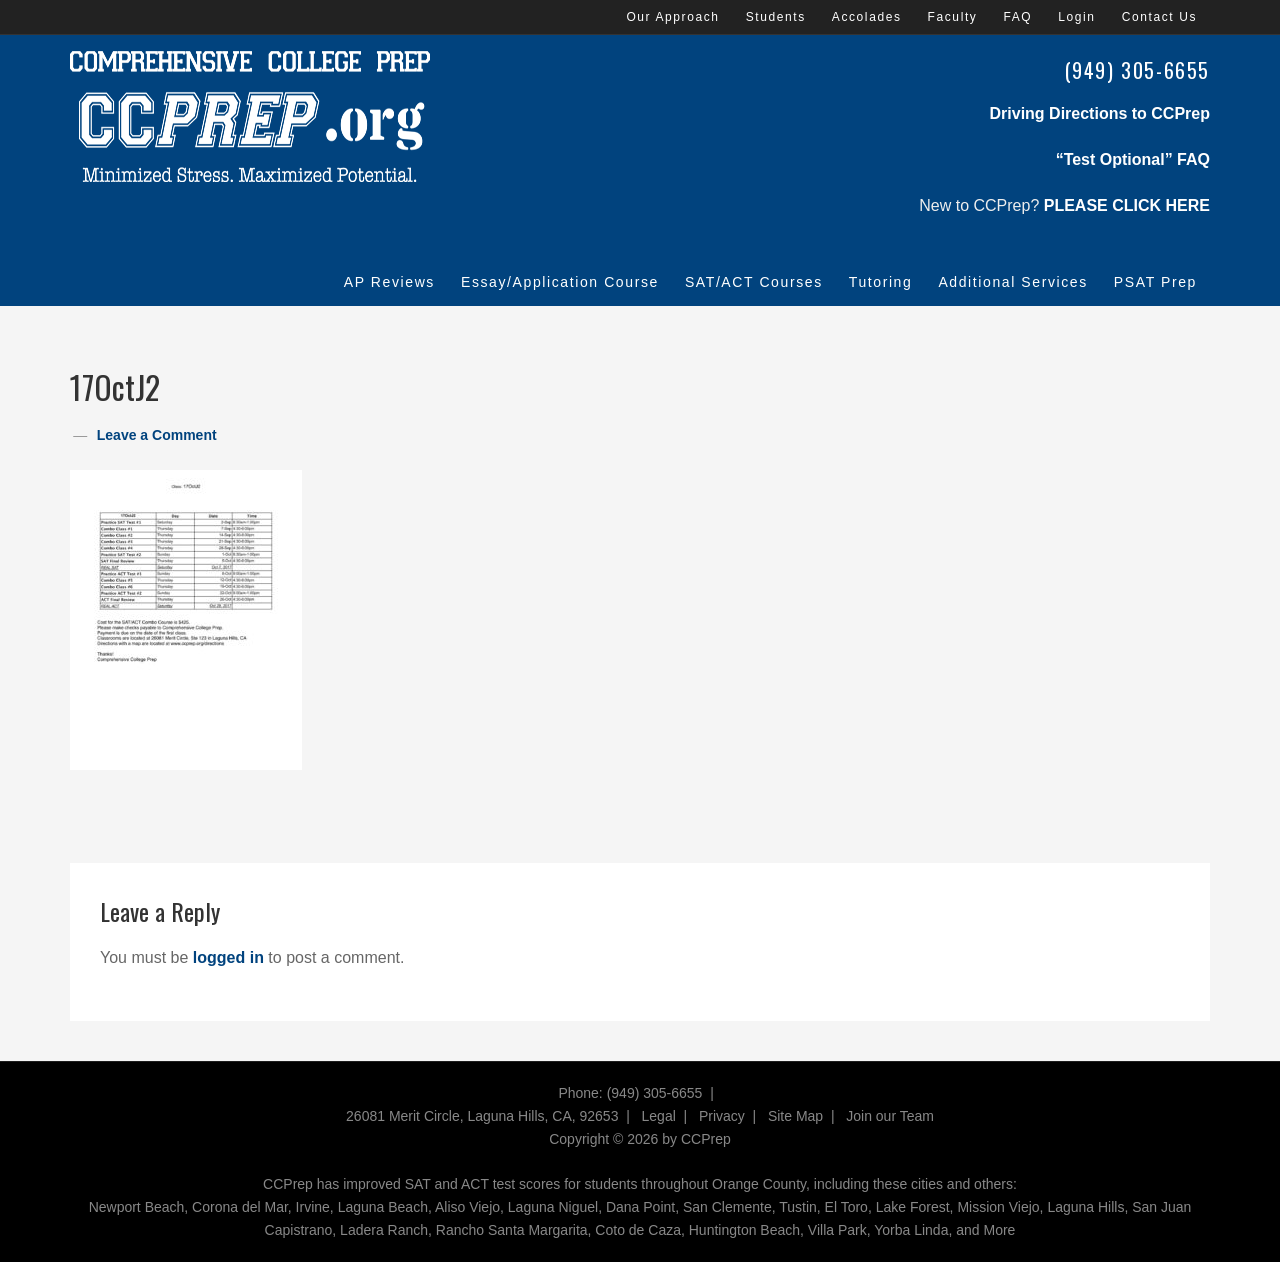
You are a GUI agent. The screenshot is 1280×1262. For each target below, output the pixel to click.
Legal (659, 1116)
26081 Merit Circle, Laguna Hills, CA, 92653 (482, 1116)
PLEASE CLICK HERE (1127, 205)
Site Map (795, 1116)
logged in (228, 957)
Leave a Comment (157, 435)
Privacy (722, 1116)
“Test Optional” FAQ (1133, 159)
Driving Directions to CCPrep (1100, 113)
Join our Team (890, 1116)
